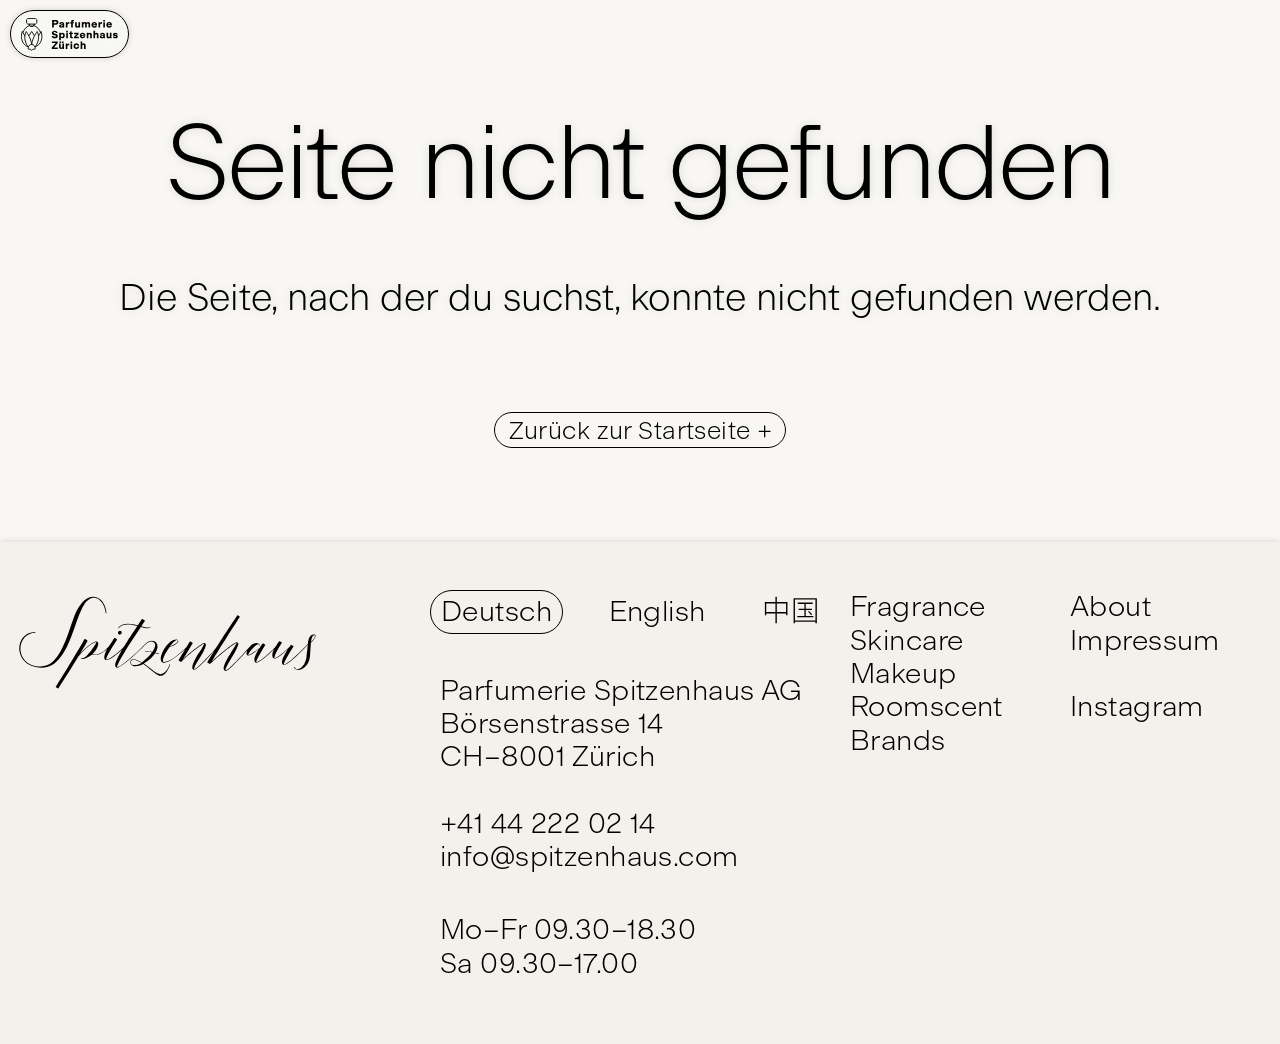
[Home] (69, 34)
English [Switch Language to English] (657, 611)
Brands (898, 740)
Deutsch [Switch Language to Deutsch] (496, 611)
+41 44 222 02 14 (548, 823)
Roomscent (926, 706)
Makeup (903, 673)
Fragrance (918, 606)
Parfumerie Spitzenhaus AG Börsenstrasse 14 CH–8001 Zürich (621, 723)
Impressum (1145, 640)
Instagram (1137, 706)
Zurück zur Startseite (633, 430)
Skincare (906, 640)
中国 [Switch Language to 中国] (790, 611)
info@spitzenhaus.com (589, 856)
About (1110, 606)
